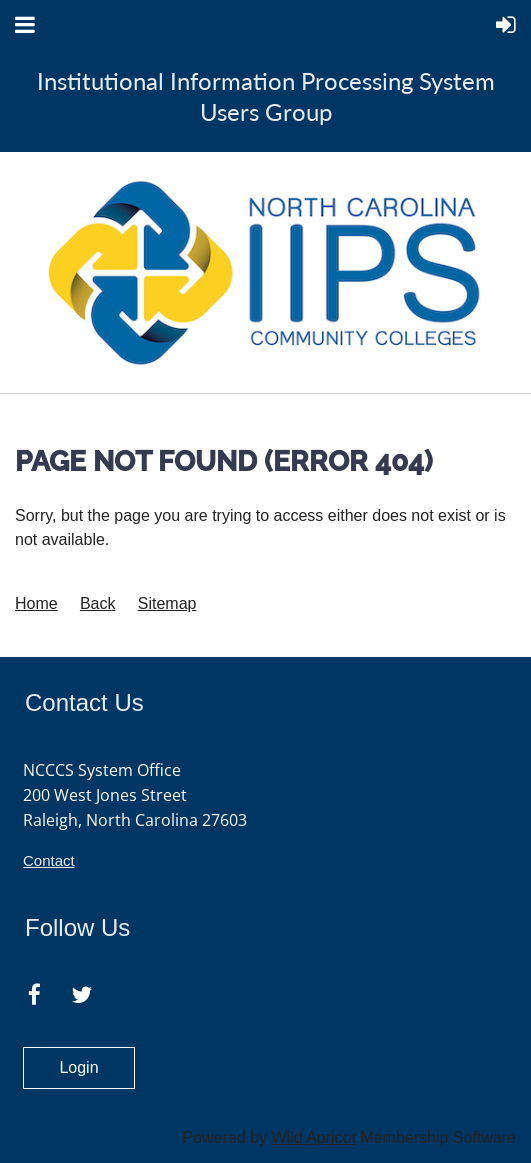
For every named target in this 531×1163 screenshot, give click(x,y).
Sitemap (167, 603)
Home (36, 603)
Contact (49, 860)
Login (78, 1067)
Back (98, 603)
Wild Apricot (313, 1137)
